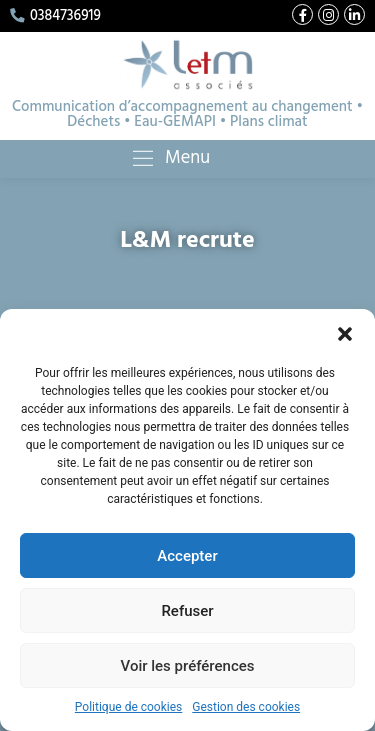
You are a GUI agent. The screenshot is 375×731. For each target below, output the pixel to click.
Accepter (187, 556)
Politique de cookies (128, 707)
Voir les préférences (188, 666)
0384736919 (55, 16)
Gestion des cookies (246, 707)
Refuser (187, 611)
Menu (182, 158)
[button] (345, 334)
